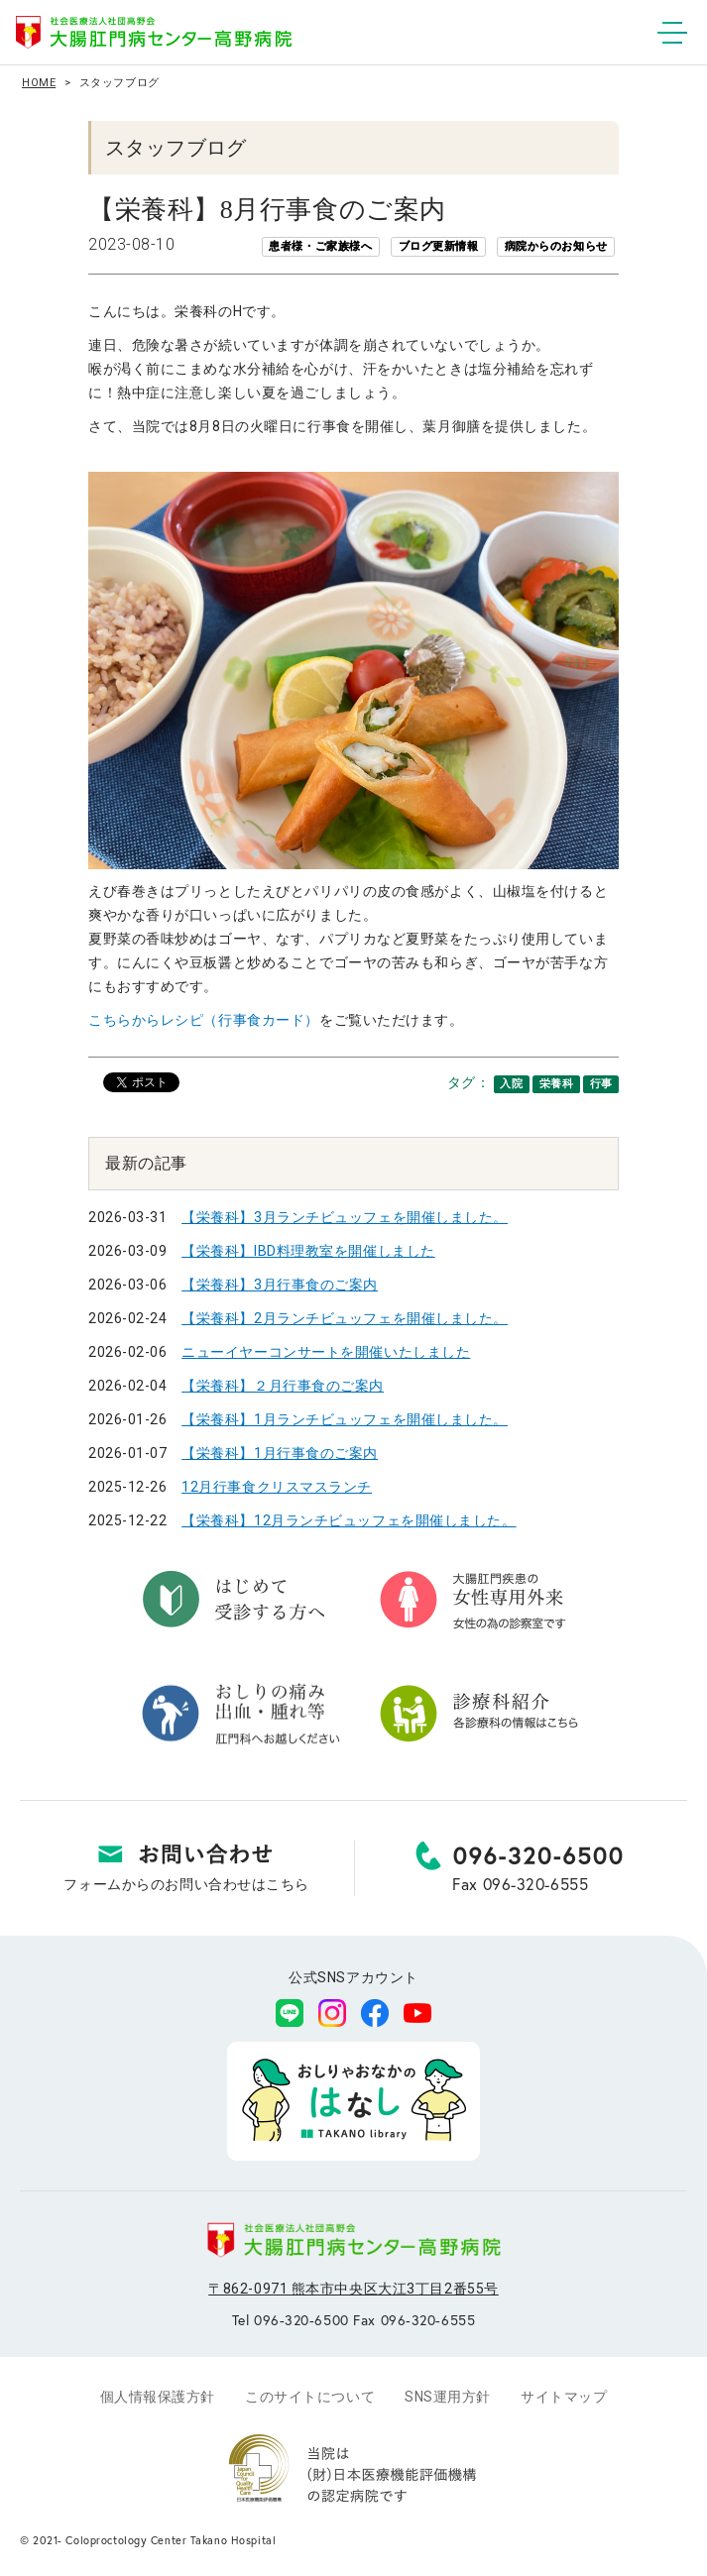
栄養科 (556, 1083)
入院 (511, 1083)
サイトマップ (564, 2397)
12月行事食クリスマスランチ (276, 1487)
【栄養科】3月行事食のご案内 (279, 1284)
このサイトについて (310, 2397)
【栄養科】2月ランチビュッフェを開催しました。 (344, 1318)
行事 (601, 1083)
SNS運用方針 (448, 2397)
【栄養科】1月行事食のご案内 (279, 1453)
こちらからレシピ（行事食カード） (203, 1020)
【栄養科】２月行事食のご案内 (282, 1386)
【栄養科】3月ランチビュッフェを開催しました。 (344, 1217)
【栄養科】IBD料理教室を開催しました (308, 1251)
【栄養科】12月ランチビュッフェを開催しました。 (348, 1520)
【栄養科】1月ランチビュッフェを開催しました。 (344, 1419)
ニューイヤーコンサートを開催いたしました (325, 1352)
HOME (39, 82)
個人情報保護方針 (157, 2397)
